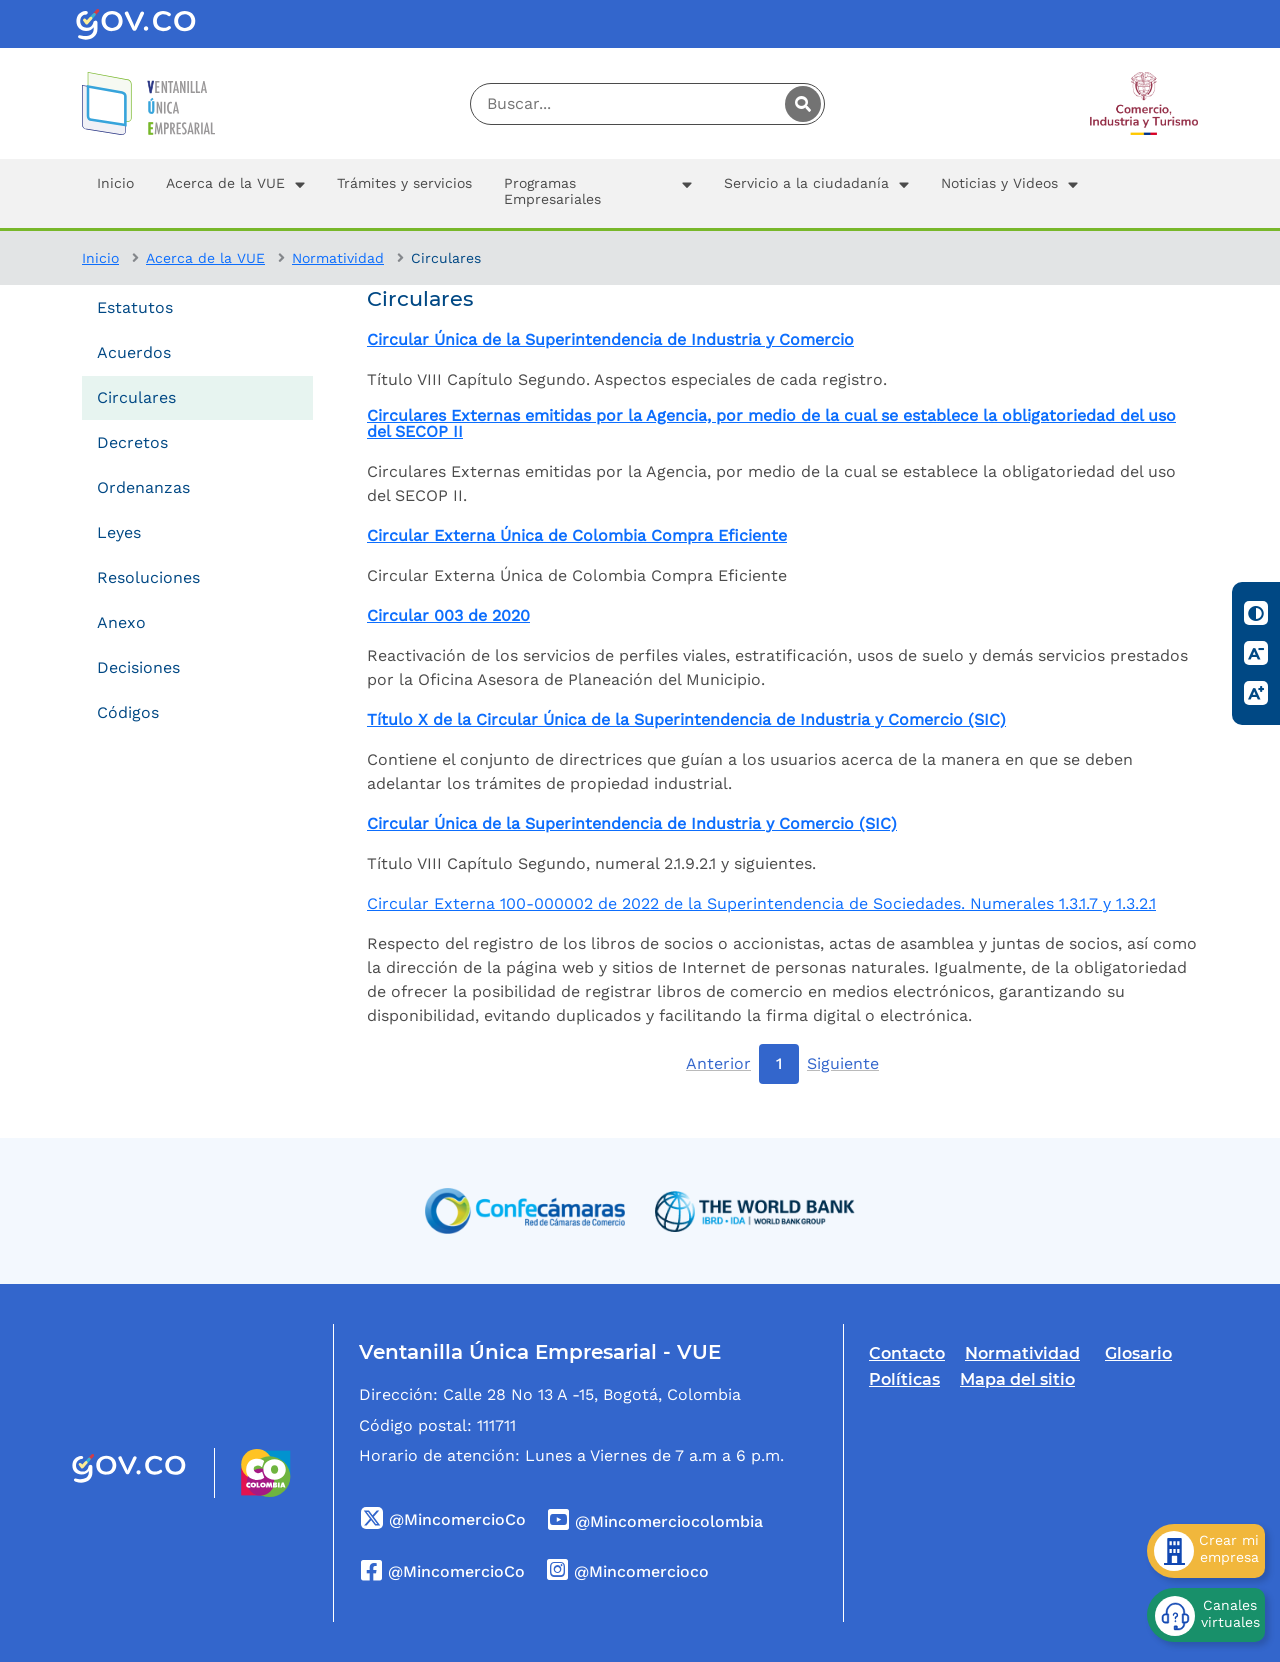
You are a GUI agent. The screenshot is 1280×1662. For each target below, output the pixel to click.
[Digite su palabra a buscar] (647, 104)
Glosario (1138, 1353)
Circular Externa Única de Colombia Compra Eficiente (577, 536)
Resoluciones (148, 577)
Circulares (136, 397)
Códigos (128, 712)
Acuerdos (134, 352)
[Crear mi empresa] (1206, 1551)
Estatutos (135, 307)
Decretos (132, 442)
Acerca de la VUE (205, 258)
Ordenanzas (143, 487)
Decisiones (138, 667)
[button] (235, 193)
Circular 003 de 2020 (448, 616)
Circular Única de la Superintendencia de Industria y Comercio (610, 340)
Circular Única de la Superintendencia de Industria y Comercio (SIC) (632, 824)
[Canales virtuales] (1206, 1615)
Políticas (904, 1379)
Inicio (100, 258)
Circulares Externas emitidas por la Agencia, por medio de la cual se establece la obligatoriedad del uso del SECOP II (771, 424)
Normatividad (338, 258)
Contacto (907, 1353)
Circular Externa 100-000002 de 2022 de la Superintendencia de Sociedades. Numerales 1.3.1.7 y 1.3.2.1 (761, 903)
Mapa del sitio (1017, 1379)
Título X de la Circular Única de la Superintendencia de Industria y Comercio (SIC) (686, 720)
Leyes (119, 532)
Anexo (121, 622)
